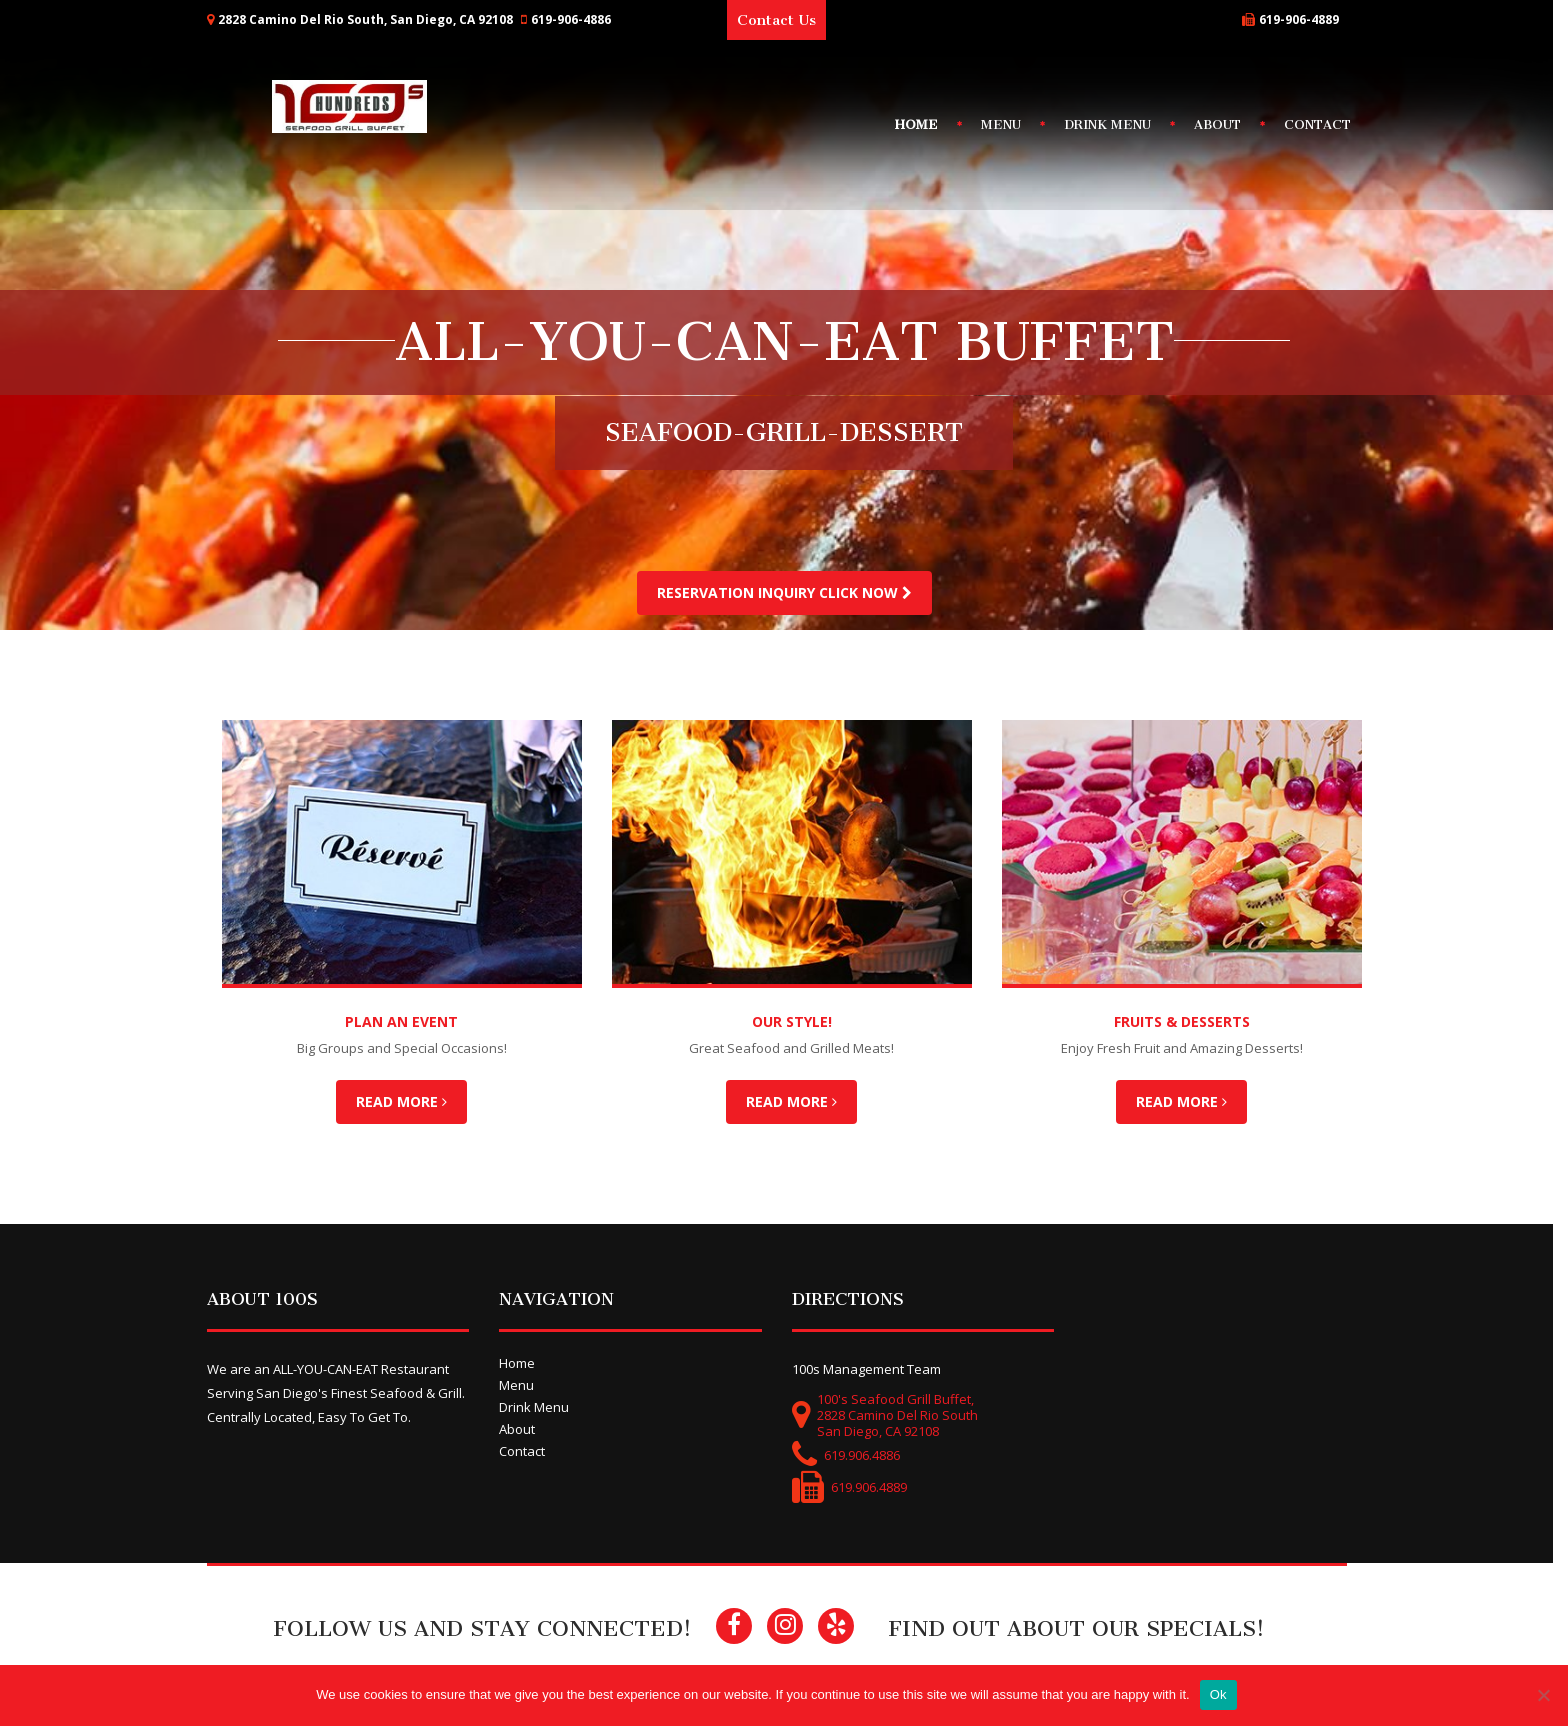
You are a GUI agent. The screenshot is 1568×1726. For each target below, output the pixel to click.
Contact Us (784, 20)
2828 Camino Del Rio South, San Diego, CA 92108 (372, 19)
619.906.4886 (869, 1455)
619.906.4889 (876, 1487)
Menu (1009, 124)
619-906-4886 (578, 19)
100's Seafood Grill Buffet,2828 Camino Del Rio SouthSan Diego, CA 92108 (904, 1415)
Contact (1325, 124)
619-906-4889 (1306, 19)
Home (924, 124)
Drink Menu (1115, 124)
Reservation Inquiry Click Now (784, 592)
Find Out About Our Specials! (1084, 1628)
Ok (1225, 1694)
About (1225, 124)
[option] (784, 628)
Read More (409, 1101)
